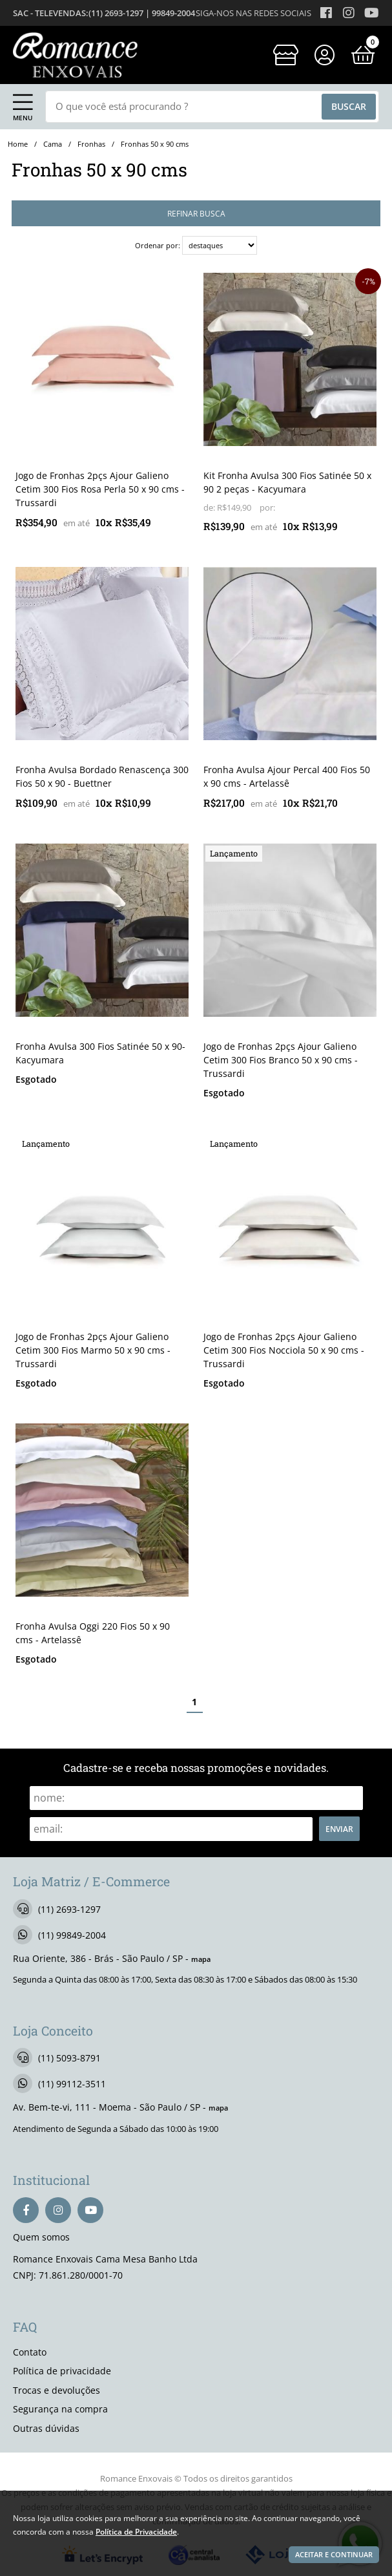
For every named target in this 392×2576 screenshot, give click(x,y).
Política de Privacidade (136, 2531)
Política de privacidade (62, 2371)
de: (210, 507)
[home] (75, 55)
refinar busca (196, 213)
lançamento (234, 853)
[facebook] (26, 2210)
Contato (29, 2352)
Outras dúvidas (46, 2428)
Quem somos (41, 2237)
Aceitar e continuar (334, 2554)
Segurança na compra (60, 2409)
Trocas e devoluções (56, 2390)
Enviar (339, 1829)
